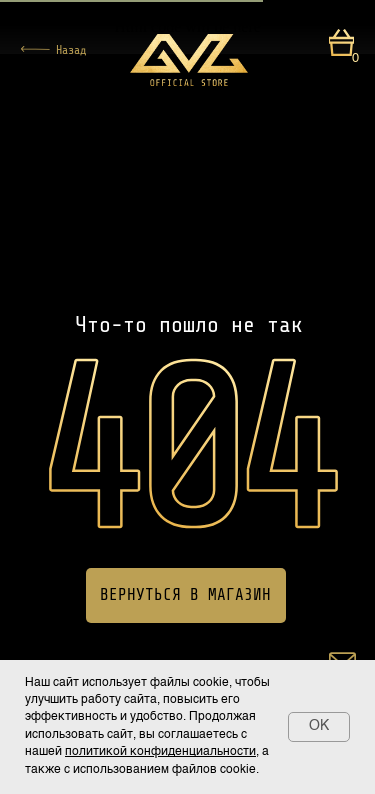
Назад (71, 50)
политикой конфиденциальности (160, 752)
